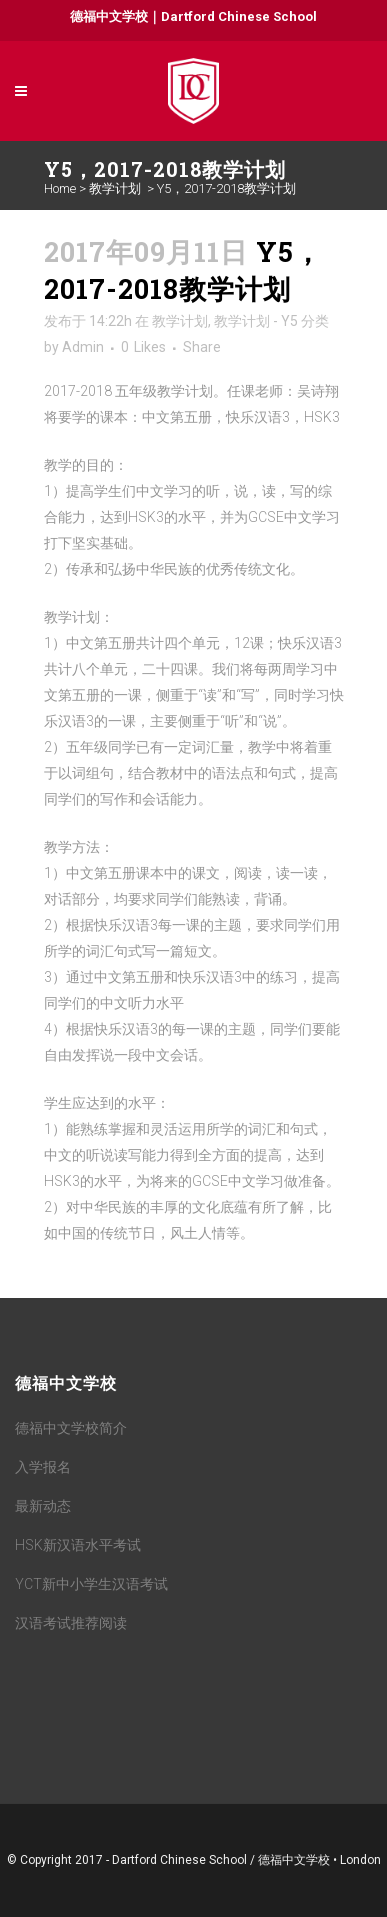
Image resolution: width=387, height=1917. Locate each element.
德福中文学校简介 (71, 1428)
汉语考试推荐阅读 (71, 1623)
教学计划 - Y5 (256, 321)
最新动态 (43, 1506)
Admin (83, 347)
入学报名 (43, 1467)
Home (60, 188)
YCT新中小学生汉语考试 (91, 1584)
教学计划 (115, 188)
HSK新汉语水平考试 (78, 1545)
